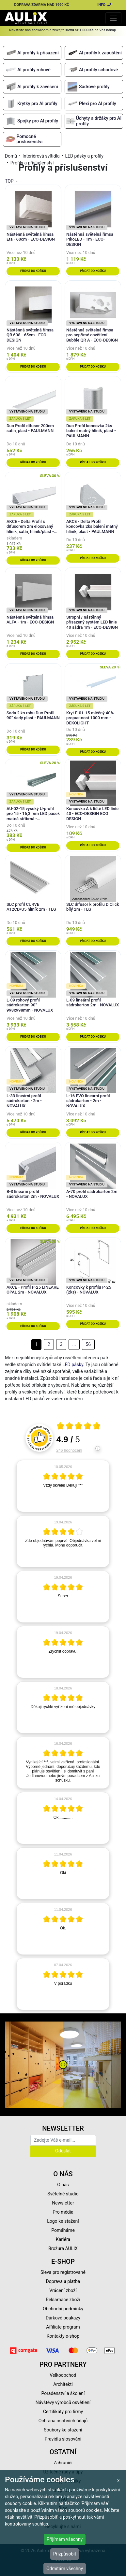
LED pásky (72, 1364)
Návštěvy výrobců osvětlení (63, 2402)
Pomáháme (63, 2230)
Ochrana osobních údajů (63, 2420)
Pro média (63, 2212)
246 (69, 1450)
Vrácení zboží (62, 2290)
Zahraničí (63, 2462)
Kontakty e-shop (63, 2336)
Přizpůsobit (64, 2553)
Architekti (62, 2384)
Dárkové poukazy (63, 2317)
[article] (63, 1486)
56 (88, 1344)
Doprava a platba (63, 2281)
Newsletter (63, 2202)
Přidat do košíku (33, 271)
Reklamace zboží (63, 2299)
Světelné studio (62, 2193)
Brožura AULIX (63, 2248)
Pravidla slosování (63, 2439)
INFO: (104, 5)
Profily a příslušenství (32, 162)
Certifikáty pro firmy (63, 2411)
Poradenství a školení (63, 2393)
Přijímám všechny (65, 2539)
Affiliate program (63, 2327)
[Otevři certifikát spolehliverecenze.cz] (78, 1426)
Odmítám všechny (64, 2568)
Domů (11, 156)
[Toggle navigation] (113, 18)
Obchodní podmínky (63, 2308)
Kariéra (63, 2239)
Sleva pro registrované (63, 2272)
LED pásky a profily (84, 156)
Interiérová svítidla (41, 156)
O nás (63, 2184)
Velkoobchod (63, 2375)
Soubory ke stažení (63, 2429)
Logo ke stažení (63, 2221)
